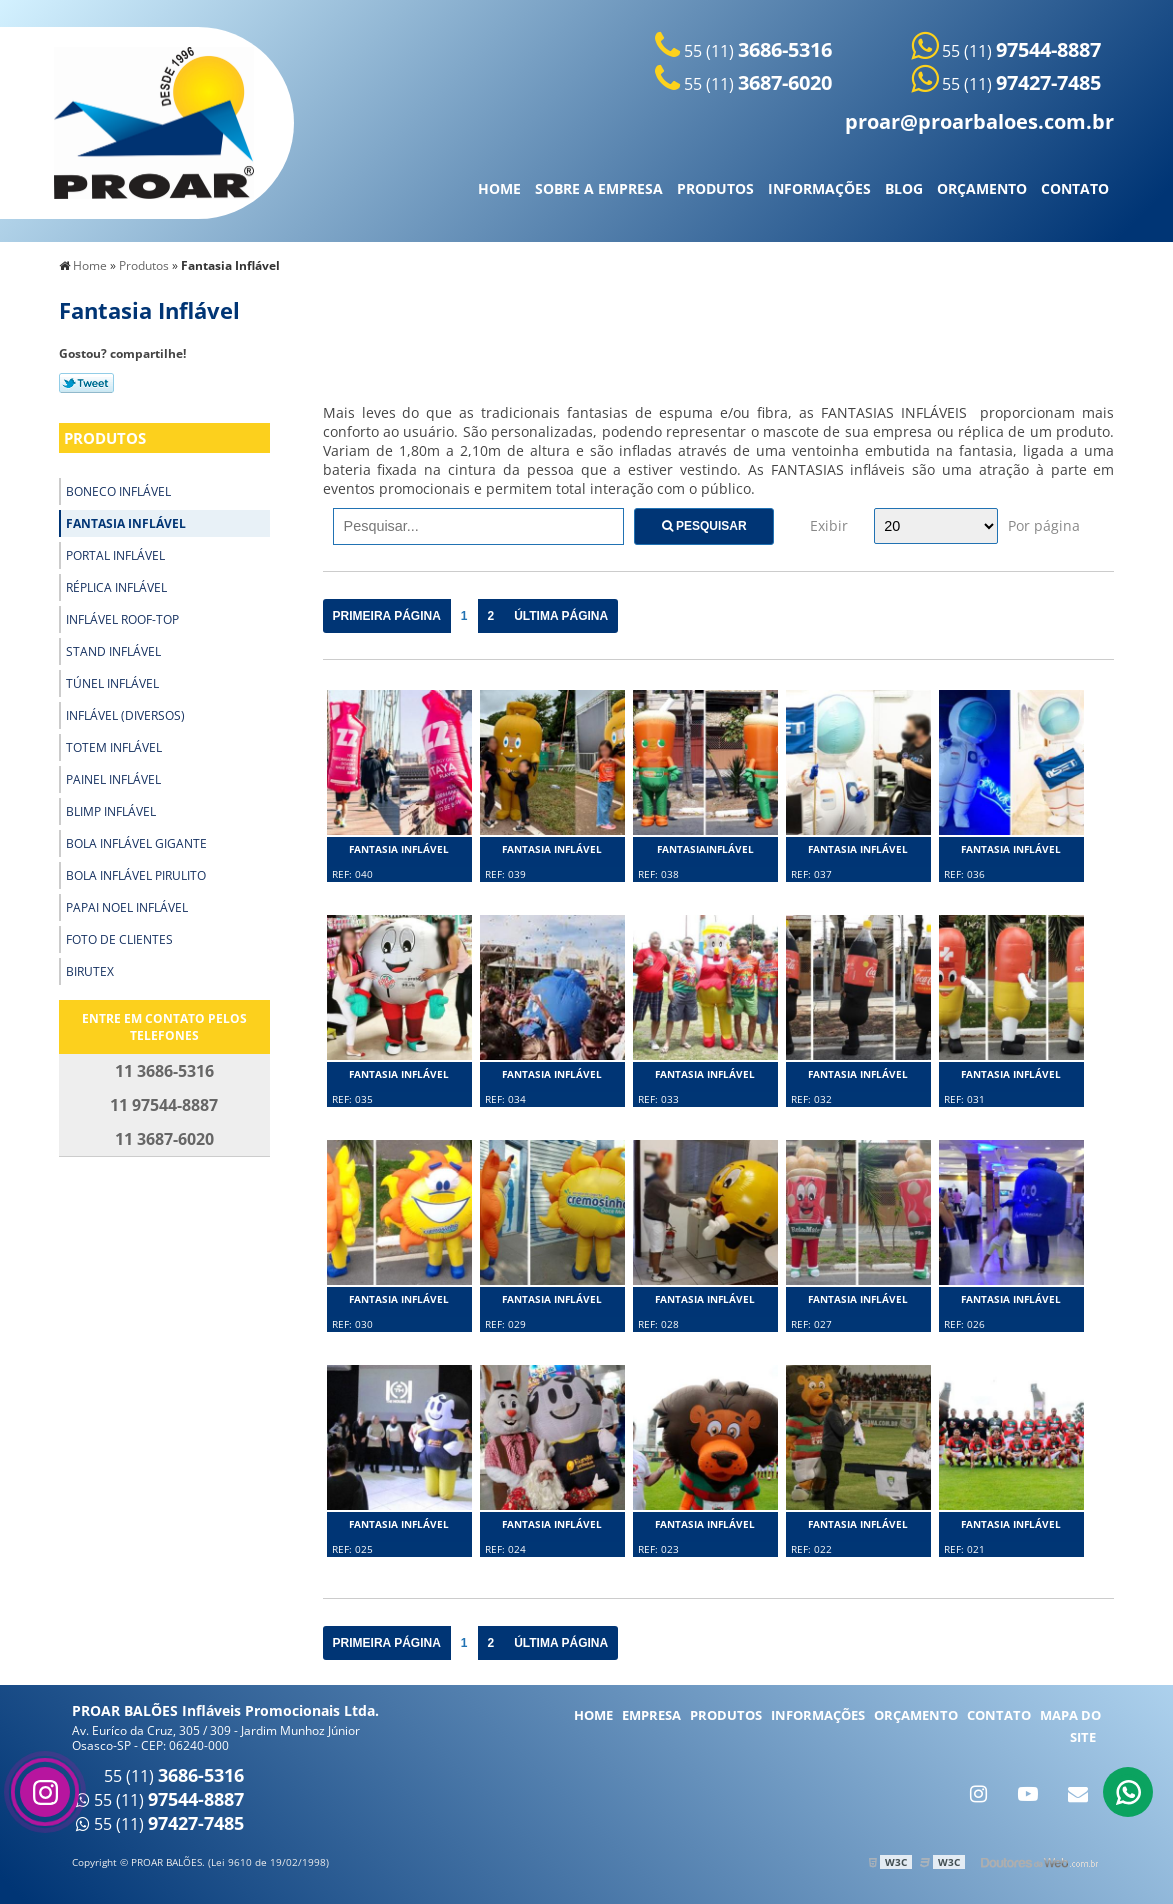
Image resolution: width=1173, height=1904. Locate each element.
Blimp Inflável (111, 811)
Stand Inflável (113, 651)
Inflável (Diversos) (125, 715)
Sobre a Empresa (599, 188)
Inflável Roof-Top (122, 619)
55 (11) (743, 51)
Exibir (829, 525)
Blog (904, 188)
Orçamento (982, 188)
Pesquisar (704, 526)
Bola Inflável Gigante (136, 843)
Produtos (715, 188)
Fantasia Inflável (126, 523)
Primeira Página (387, 616)
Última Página (561, 616)
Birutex (90, 971)
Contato (1075, 188)
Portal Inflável (115, 555)
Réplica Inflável (116, 587)
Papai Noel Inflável (127, 907)
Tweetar (86, 383)
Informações (819, 188)
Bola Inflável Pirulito (136, 875)
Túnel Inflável (112, 683)
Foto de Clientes (119, 939)
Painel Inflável (113, 779)
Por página (1044, 525)
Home (499, 188)
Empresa (651, 1715)
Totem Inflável (114, 747)
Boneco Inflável (118, 491)
